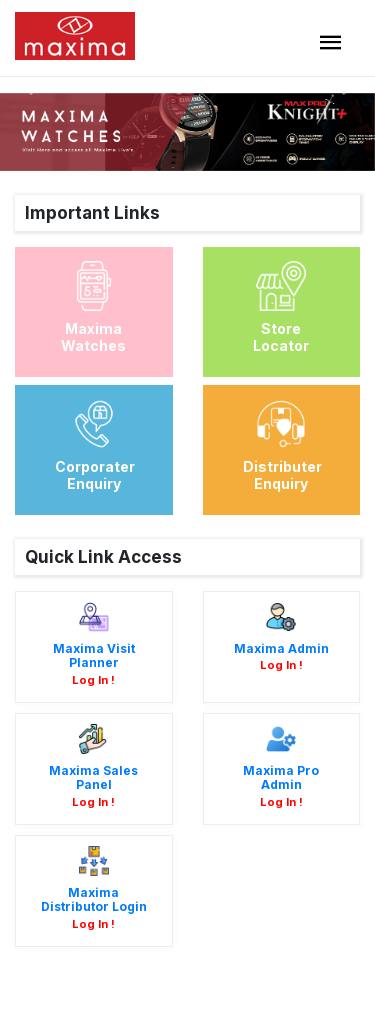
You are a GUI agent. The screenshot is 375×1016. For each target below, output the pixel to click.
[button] (28, 85)
